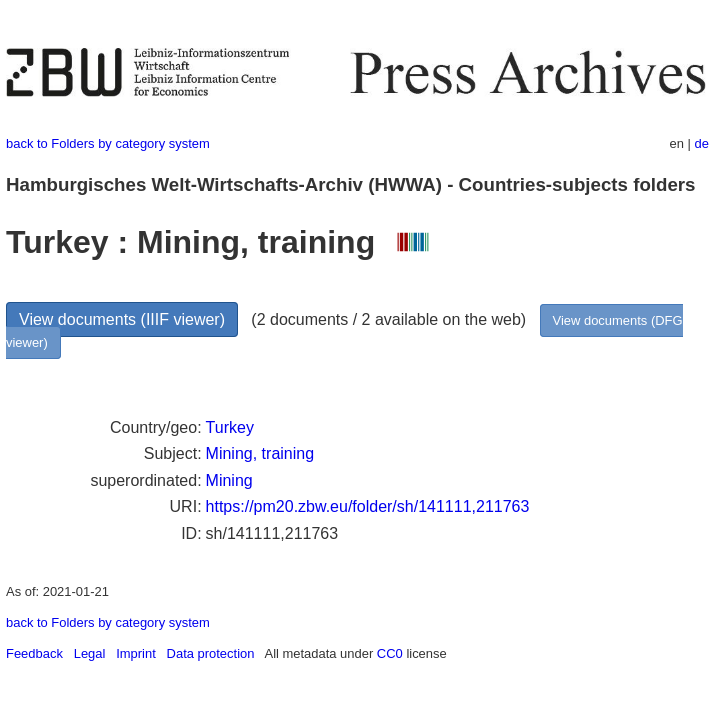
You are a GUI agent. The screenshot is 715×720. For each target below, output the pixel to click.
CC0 (390, 653)
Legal (90, 653)
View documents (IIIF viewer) (122, 319)
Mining (229, 480)
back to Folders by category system (108, 143)
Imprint (136, 653)
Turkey (230, 427)
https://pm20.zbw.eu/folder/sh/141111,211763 (368, 506)
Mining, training (260, 453)
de (702, 143)
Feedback (34, 653)
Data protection (211, 653)
